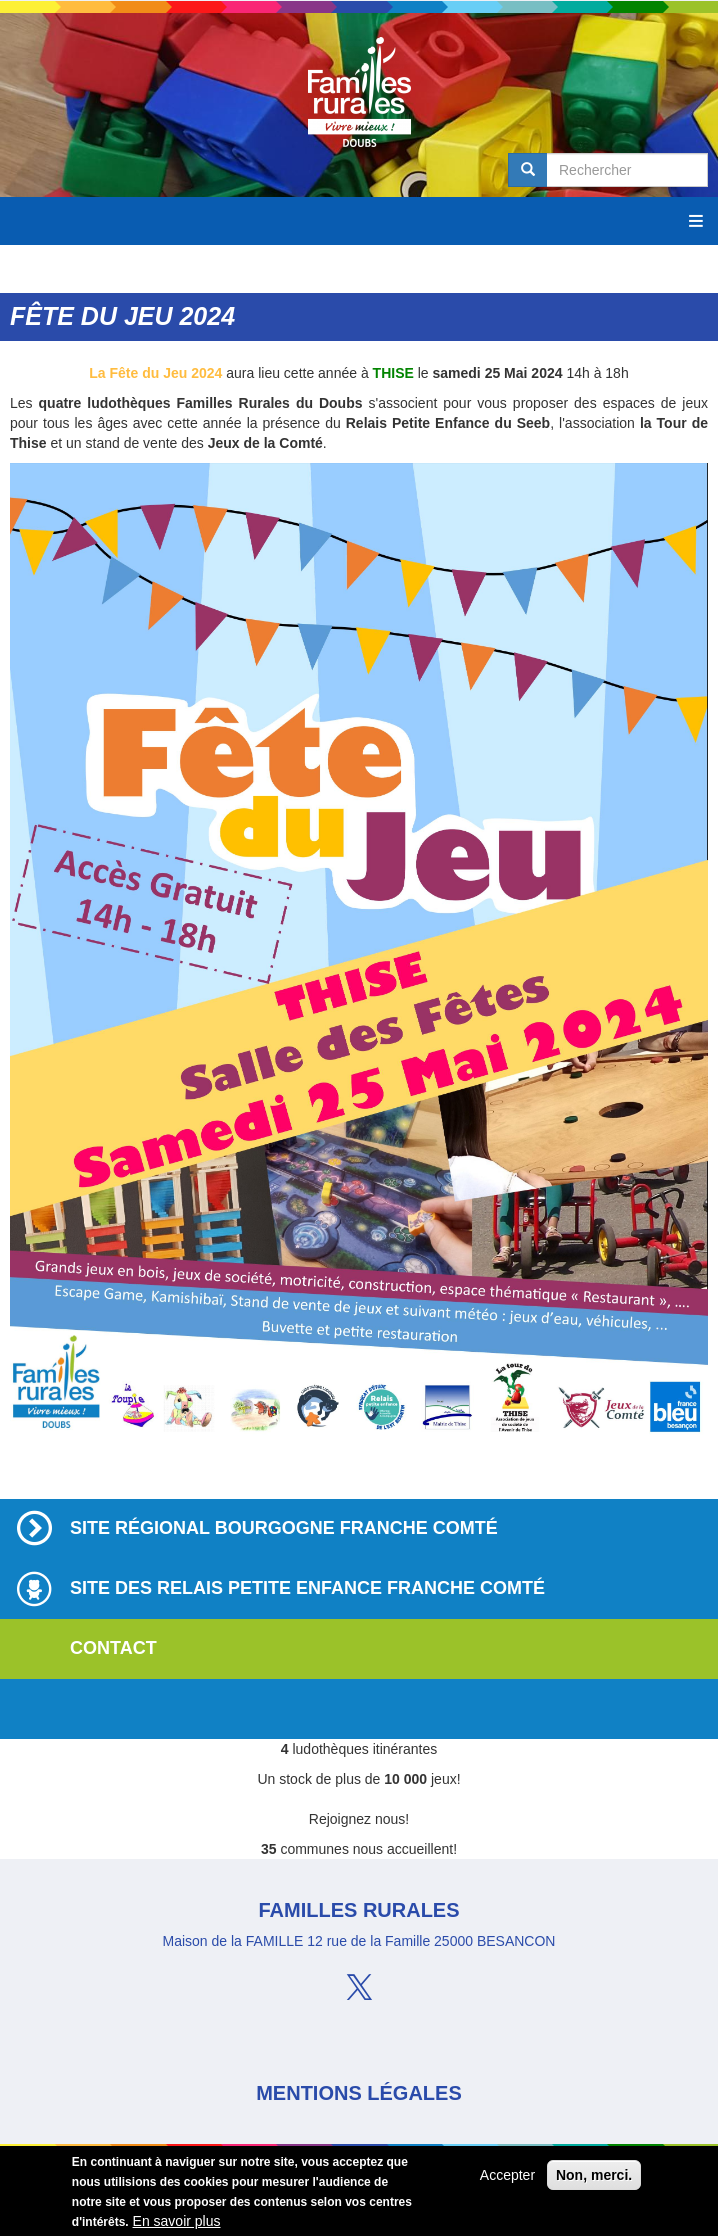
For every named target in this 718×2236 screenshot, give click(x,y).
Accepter (507, 2178)
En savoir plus (177, 2224)
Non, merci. (594, 2178)
